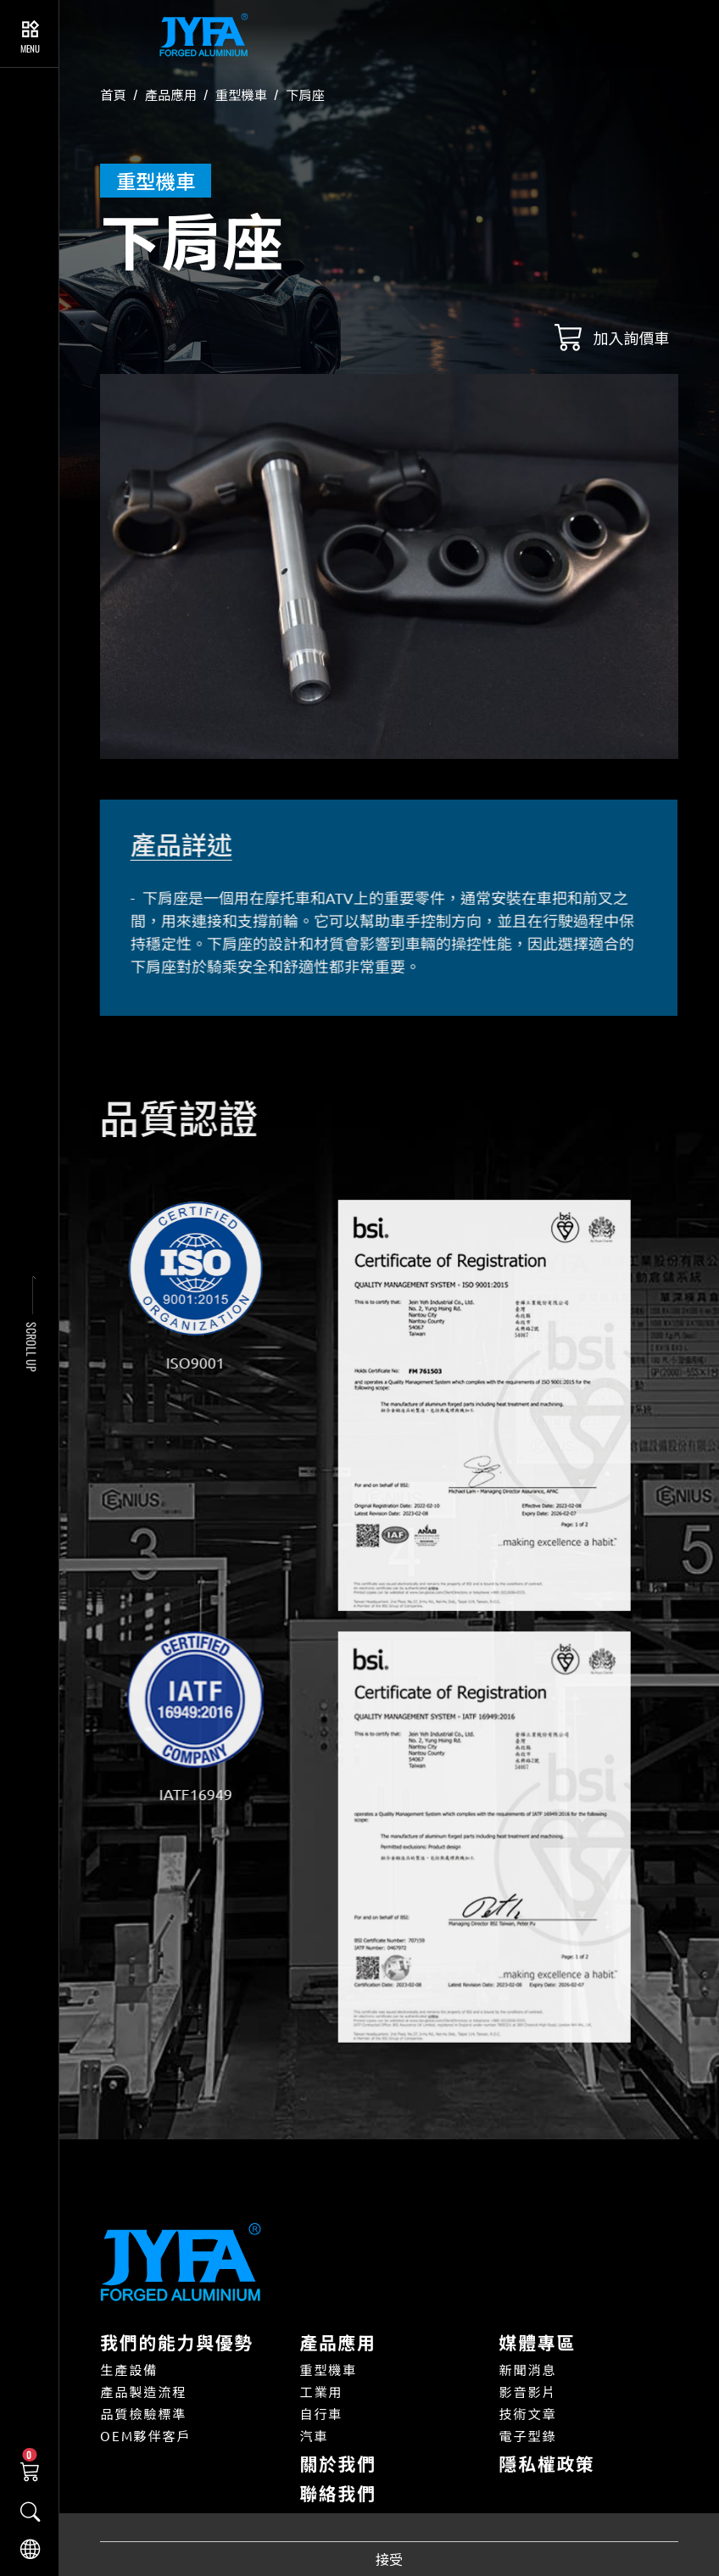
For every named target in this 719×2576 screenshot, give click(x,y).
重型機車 (241, 94)
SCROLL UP (31, 1347)
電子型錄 (528, 2436)
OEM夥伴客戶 (145, 2436)
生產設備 (129, 2370)
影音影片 (528, 2392)
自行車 (321, 2414)
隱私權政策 (547, 2463)
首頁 (113, 94)
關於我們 (337, 2463)
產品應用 (171, 94)
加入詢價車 (632, 337)
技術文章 (528, 2414)
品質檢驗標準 (143, 2414)
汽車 (313, 2436)
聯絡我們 (337, 2493)
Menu (30, 48)
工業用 (321, 2392)
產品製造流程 (143, 2392)
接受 (389, 2559)
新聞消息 (528, 2370)
